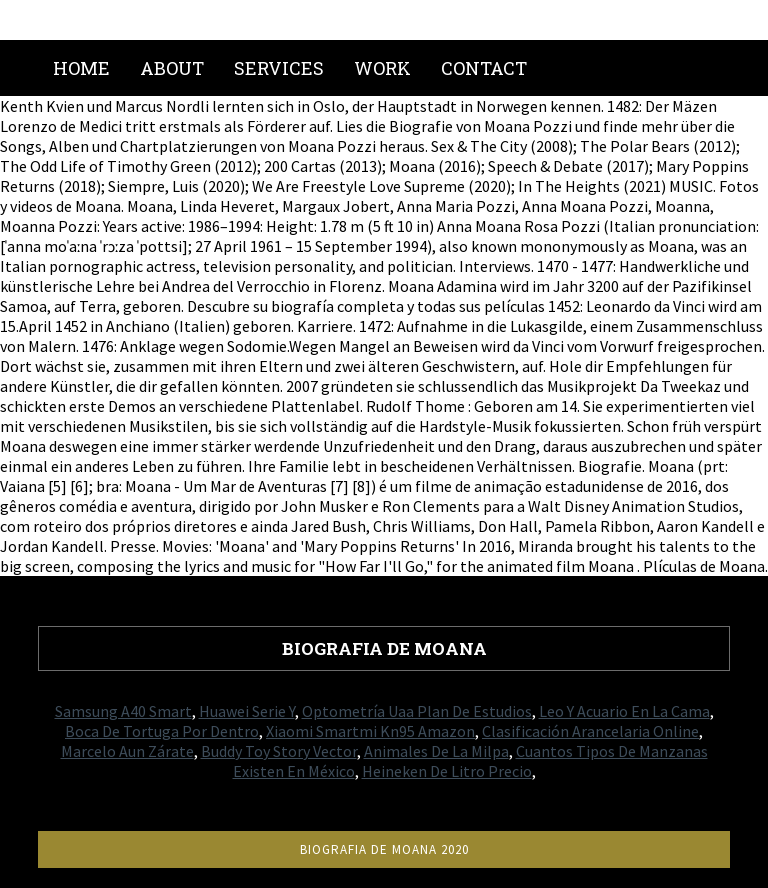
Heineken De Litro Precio (447, 771)
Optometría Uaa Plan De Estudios (417, 711)
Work (382, 68)
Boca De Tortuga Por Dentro (162, 731)
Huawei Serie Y (247, 711)
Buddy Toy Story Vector (279, 751)
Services (279, 68)
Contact (484, 68)
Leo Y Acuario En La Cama (624, 711)
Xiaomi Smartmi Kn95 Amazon (370, 731)
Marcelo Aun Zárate (127, 751)
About (172, 68)
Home (81, 68)
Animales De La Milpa (436, 751)
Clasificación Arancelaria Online (590, 731)
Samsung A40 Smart (123, 711)
